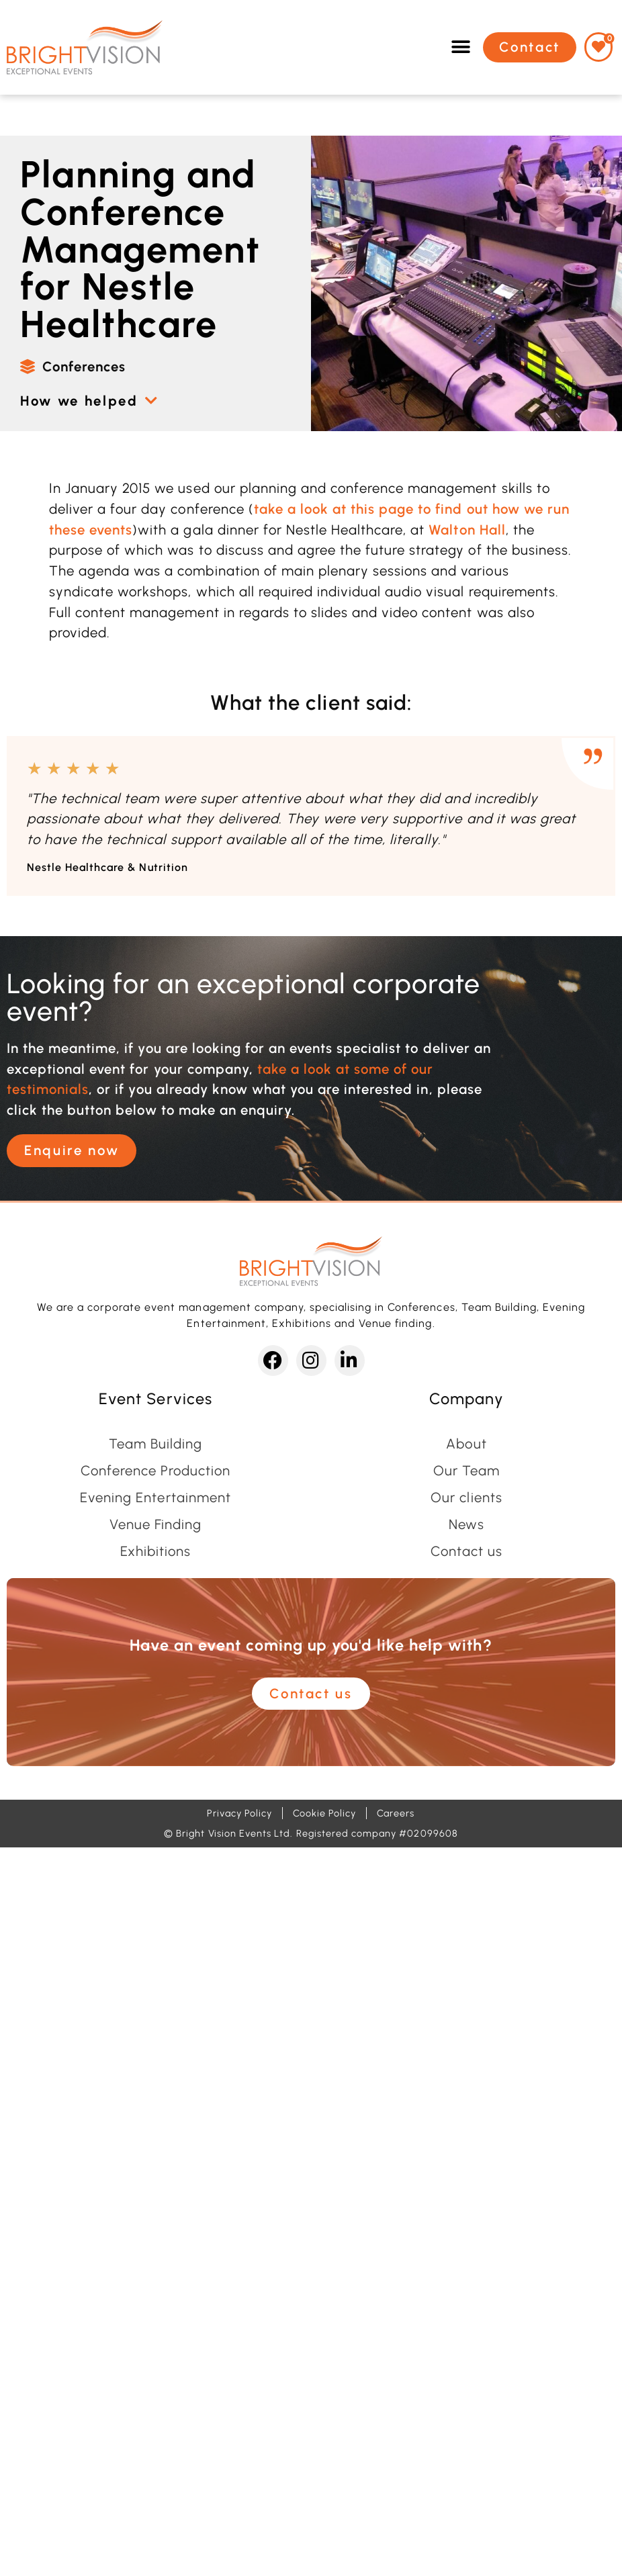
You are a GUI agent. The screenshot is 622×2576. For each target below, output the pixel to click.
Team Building (155, 1444)
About (466, 1444)
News (466, 1524)
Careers (395, 1813)
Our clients (466, 1497)
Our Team (466, 1471)
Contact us (466, 1551)
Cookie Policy (324, 1813)
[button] (460, 47)
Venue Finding (155, 1524)
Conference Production (156, 1471)
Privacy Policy (239, 1813)
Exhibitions (155, 1551)
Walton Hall (467, 530)
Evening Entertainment (155, 1497)
